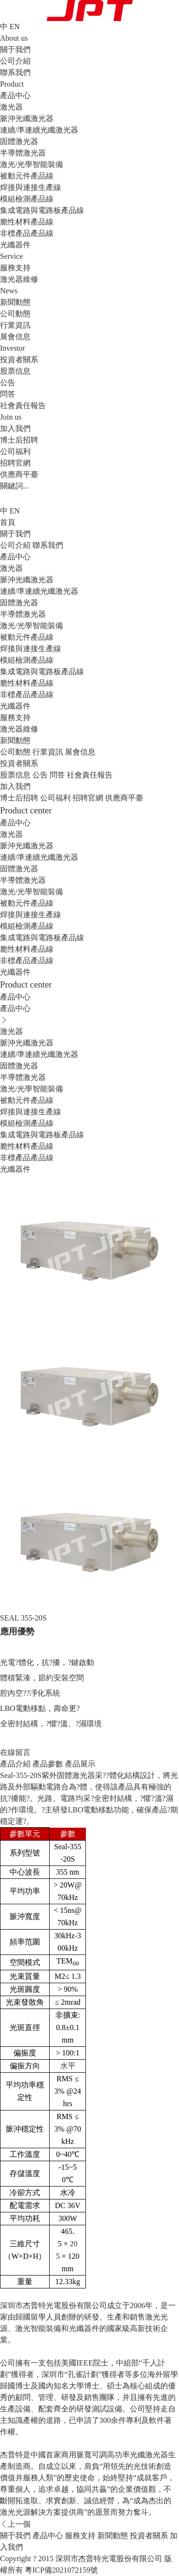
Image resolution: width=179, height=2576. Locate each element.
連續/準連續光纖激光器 (39, 130)
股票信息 (15, 371)
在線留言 (15, 1752)
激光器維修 (19, 279)
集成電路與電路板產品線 (42, 210)
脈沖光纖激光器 (26, 118)
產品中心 (15, 557)
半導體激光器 (23, 153)
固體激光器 (19, 141)
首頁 (7, 522)
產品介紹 (15, 1764)
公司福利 (15, 451)
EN (15, 26)
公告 (7, 382)
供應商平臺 (19, 474)
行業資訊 (15, 325)
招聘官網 (15, 463)
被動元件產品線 (26, 176)
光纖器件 (15, 245)
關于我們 (15, 534)
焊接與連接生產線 (30, 187)
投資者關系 (19, 763)
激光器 (11, 107)
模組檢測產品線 (26, 199)
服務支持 (15, 717)
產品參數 (47, 1764)
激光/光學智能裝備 (31, 164)
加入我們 (15, 786)
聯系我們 (15, 72)
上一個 (15, 2524)
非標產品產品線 (26, 233)
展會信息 (15, 337)
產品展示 (80, 1764)
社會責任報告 (23, 405)
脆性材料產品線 (26, 222)
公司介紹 (15, 61)
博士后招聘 (19, 440)
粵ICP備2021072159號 (61, 2570)
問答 (7, 394)
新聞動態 (15, 740)
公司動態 (15, 314)
